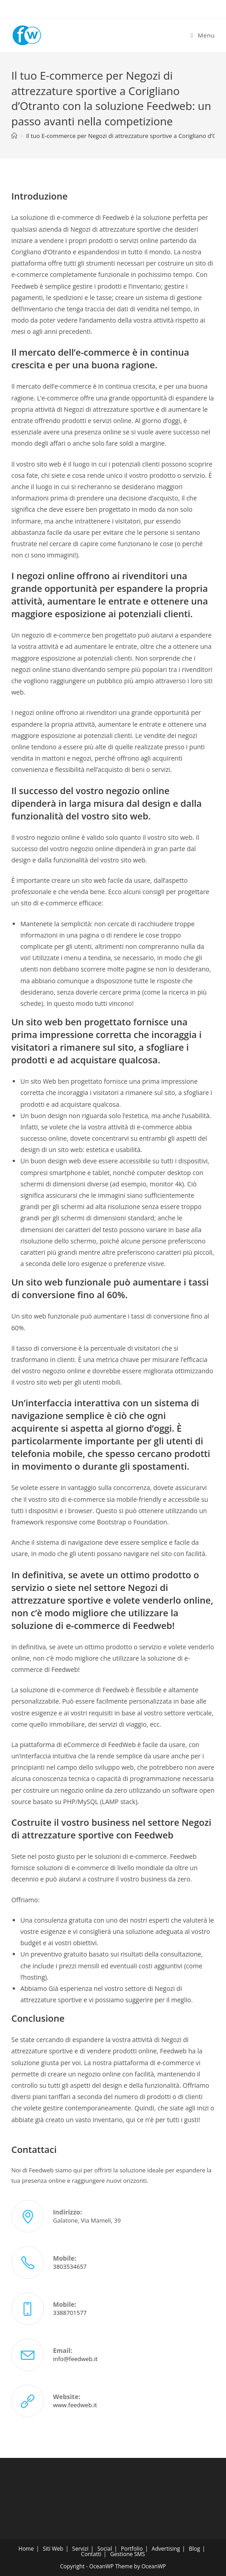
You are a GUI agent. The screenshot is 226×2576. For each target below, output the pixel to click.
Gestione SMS (127, 2554)
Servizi (80, 2548)
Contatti (91, 2554)
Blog (194, 2548)
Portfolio (132, 2548)
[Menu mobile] (203, 35)
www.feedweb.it (75, 2405)
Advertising (166, 2548)
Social (104, 2548)
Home (26, 2548)
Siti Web (53, 2548)
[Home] (14, 136)
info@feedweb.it (75, 2359)
